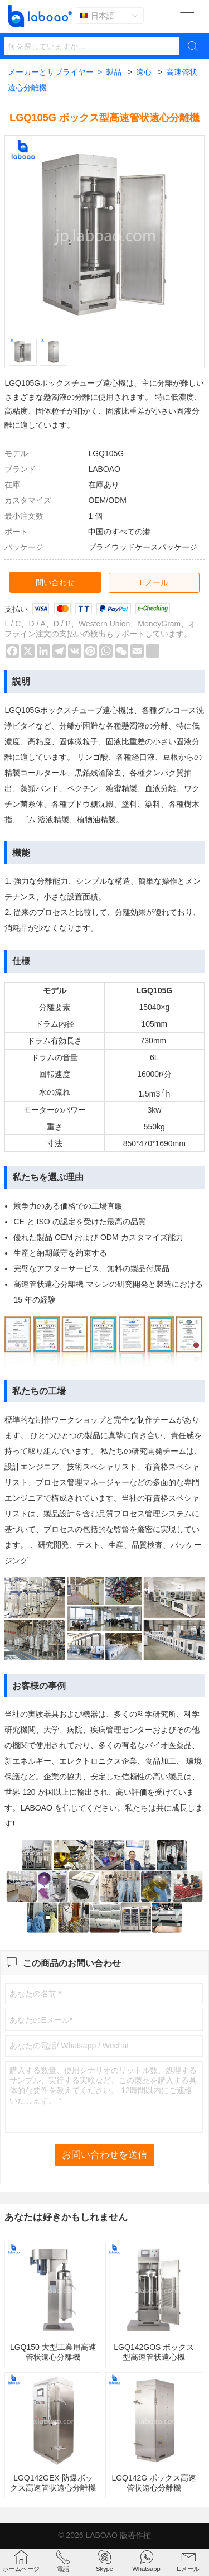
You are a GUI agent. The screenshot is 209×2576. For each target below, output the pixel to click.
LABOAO (101, 2535)
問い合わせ (55, 582)
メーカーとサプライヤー (55, 72)
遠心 (144, 72)
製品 (113, 72)
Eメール (153, 582)
